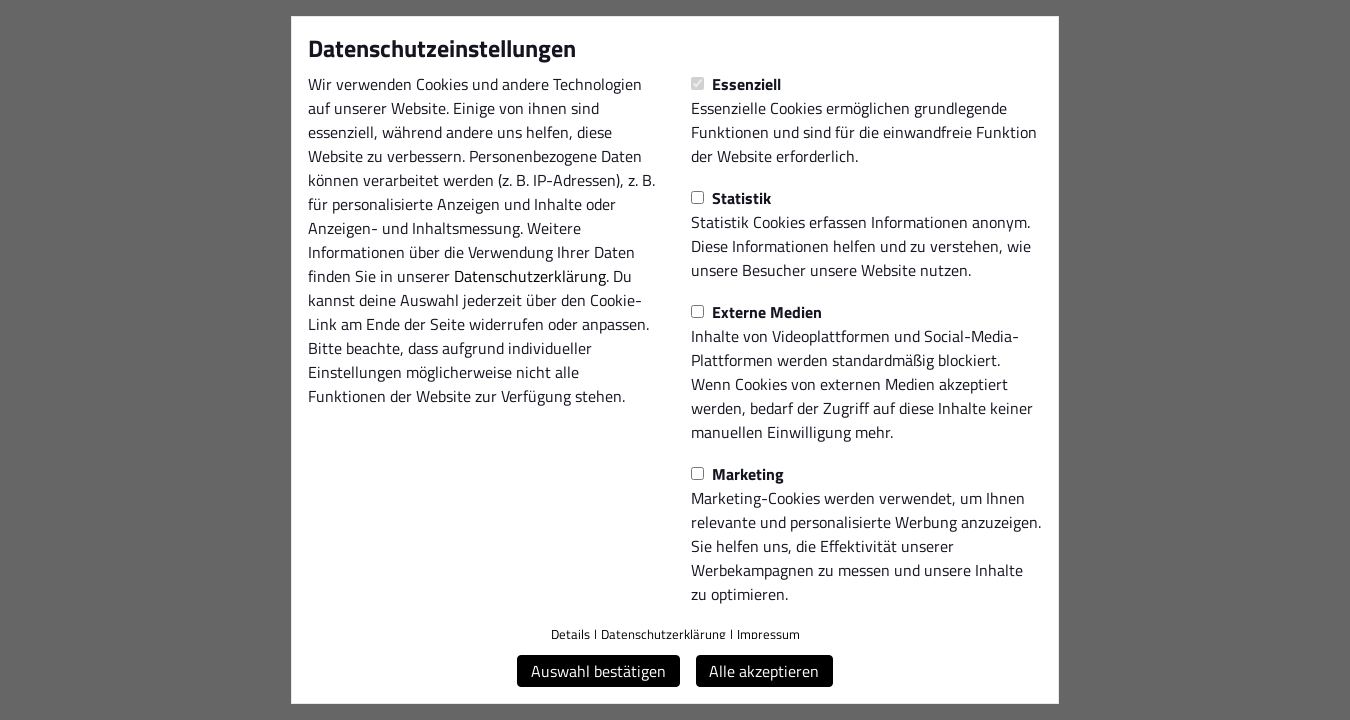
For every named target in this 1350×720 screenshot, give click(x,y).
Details (570, 634)
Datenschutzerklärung (530, 276)
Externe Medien (756, 312)
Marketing (737, 474)
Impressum (768, 634)
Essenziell (736, 84)
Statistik (731, 198)
